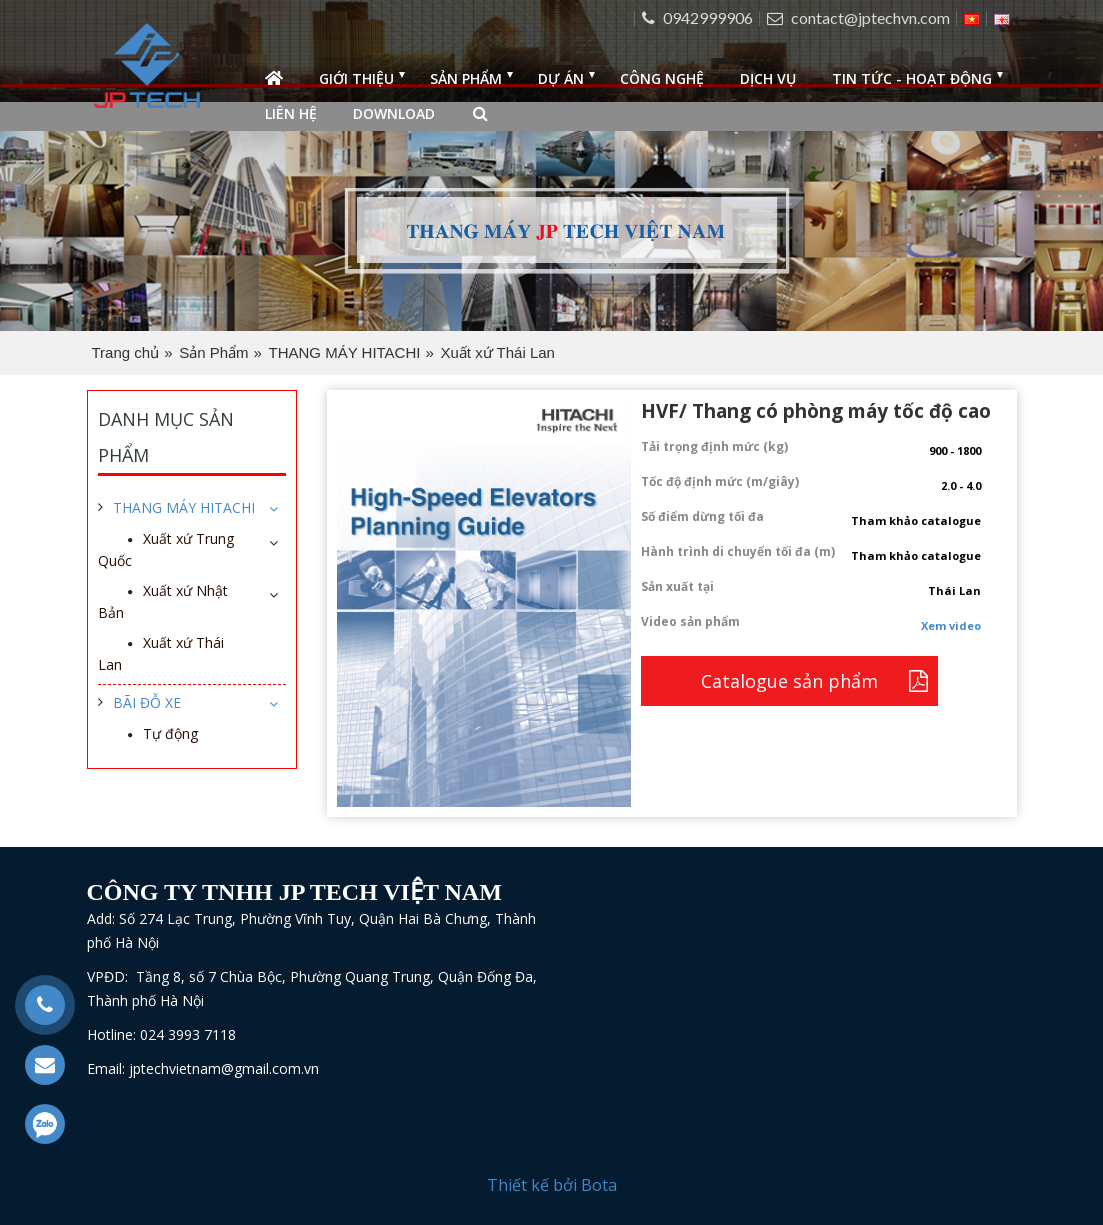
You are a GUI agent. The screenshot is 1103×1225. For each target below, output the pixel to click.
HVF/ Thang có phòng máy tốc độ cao (816, 411)
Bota (599, 1185)
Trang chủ (126, 352)
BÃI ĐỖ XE (147, 702)
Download (394, 113)
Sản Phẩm (213, 352)
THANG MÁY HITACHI (345, 352)
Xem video (951, 625)
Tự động (170, 733)
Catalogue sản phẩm (789, 681)
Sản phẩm (466, 78)
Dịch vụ (768, 78)
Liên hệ (291, 113)
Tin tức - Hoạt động (912, 78)
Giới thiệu (356, 78)
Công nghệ (662, 78)
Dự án (561, 78)
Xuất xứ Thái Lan (497, 352)
